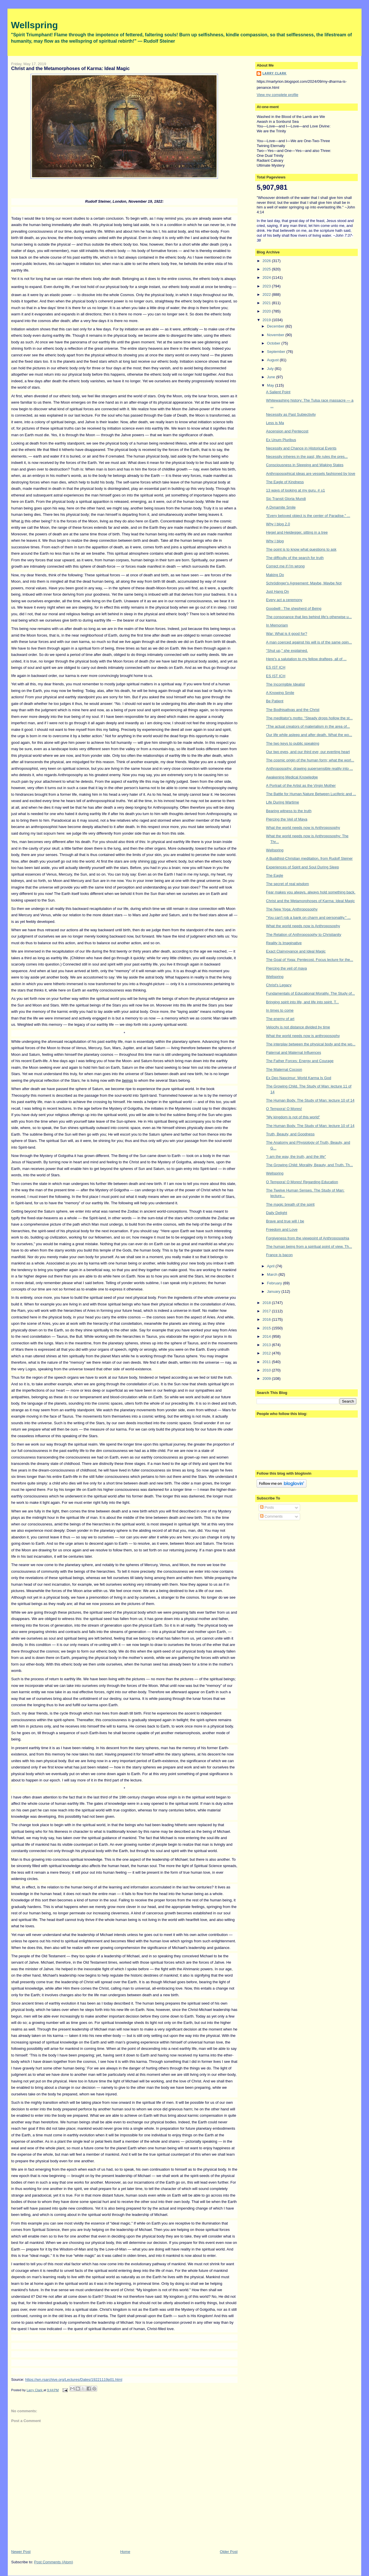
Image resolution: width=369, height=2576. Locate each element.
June (271, 377)
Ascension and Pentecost (287, 431)
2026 (267, 261)
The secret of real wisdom (287, 884)
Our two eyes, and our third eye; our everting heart (308, 752)
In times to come (279, 1010)
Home (125, 2551)
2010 (267, 1370)
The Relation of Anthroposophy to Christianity (303, 934)
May (271, 385)
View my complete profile (277, 95)
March (272, 1274)
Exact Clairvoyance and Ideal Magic (296, 951)
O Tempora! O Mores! (284, 1109)
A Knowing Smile (280, 692)
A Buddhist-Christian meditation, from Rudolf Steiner (309, 858)
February (275, 1283)
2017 (267, 1311)
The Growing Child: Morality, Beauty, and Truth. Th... (309, 1165)
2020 (267, 311)
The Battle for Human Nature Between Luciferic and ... (311, 794)
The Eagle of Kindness (285, 482)
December (276, 326)
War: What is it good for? (286, 633)
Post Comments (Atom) (53, 2562)
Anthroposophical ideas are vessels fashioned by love (310, 473)
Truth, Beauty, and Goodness (290, 1134)
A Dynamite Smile (281, 507)
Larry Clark (274, 73)
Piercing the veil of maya (286, 968)
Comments (271, 1516)
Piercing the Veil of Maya (286, 819)
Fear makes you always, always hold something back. (310, 892)
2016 (267, 1319)
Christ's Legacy (278, 985)
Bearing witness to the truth (289, 811)
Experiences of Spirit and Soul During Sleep (302, 867)
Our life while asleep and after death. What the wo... (309, 735)
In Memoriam (277, 625)
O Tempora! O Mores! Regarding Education (302, 1182)
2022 (267, 294)
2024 (267, 277)
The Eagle (274, 875)
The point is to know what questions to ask (301, 549)
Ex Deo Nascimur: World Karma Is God (298, 1078)
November (276, 335)
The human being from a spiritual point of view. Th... (309, 1246)
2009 (267, 1378)
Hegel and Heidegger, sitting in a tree (297, 532)
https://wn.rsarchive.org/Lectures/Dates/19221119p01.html (73, 2379)
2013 (267, 1345)
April (271, 1266)
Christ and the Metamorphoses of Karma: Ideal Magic (310, 901)
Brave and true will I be (285, 1221)
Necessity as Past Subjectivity (291, 414)
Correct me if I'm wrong (285, 566)
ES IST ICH (275, 667)
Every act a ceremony (284, 600)
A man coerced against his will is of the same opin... (309, 642)
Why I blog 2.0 (278, 524)
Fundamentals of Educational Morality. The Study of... (310, 993)
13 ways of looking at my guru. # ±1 (295, 490)
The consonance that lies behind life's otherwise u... (309, 617)
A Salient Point (278, 392)
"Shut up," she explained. (287, 650)
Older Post (229, 2551)
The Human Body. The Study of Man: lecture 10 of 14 (310, 1100)
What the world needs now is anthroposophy (303, 1036)
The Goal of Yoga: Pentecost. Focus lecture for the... (309, 959)
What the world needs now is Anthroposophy (303, 827)
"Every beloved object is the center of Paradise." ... (308, 515)
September (276, 351)
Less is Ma (275, 423)
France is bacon (279, 1255)
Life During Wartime (282, 802)
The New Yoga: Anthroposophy (292, 909)
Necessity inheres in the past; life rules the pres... (307, 456)
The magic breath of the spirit (290, 1204)
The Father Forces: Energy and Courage (300, 1061)
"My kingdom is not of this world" (293, 1117)
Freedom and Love (282, 1229)
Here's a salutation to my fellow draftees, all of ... (306, 659)
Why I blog (275, 541)
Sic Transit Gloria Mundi (286, 498)
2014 (267, 1336)
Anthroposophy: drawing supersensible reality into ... (309, 768)
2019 (267, 320)
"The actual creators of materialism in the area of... (308, 726)
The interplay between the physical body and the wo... (310, 1044)
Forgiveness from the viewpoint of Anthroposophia (307, 1238)
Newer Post (21, 2551)
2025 (267, 269)
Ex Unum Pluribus (281, 440)
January (274, 1291)
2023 (267, 286)
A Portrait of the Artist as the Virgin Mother (301, 785)
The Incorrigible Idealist (285, 684)
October (274, 343)
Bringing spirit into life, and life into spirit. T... (302, 1002)
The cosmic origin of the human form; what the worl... (310, 760)
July (271, 368)
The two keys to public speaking (292, 743)
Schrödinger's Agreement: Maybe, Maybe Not (304, 583)
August (273, 360)
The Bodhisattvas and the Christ (292, 709)
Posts (267, 1507)
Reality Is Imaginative (284, 943)
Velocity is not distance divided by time (298, 1027)
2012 (267, 1353)
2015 (267, 1328)
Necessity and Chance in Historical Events (301, 448)
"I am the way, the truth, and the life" (296, 1156)
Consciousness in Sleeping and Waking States (304, 465)
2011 (267, 1362)
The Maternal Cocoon (284, 1069)
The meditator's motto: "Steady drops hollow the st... (309, 718)
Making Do (275, 575)
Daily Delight (276, 1213)
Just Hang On (277, 591)
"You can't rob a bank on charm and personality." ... (308, 917)
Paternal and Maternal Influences (293, 1052)
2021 (267, 303)
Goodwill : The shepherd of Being (293, 608)
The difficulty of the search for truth (295, 558)
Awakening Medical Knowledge (292, 777)
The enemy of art (280, 1019)
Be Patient (274, 701)
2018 (267, 1303)
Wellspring (34, 25)
